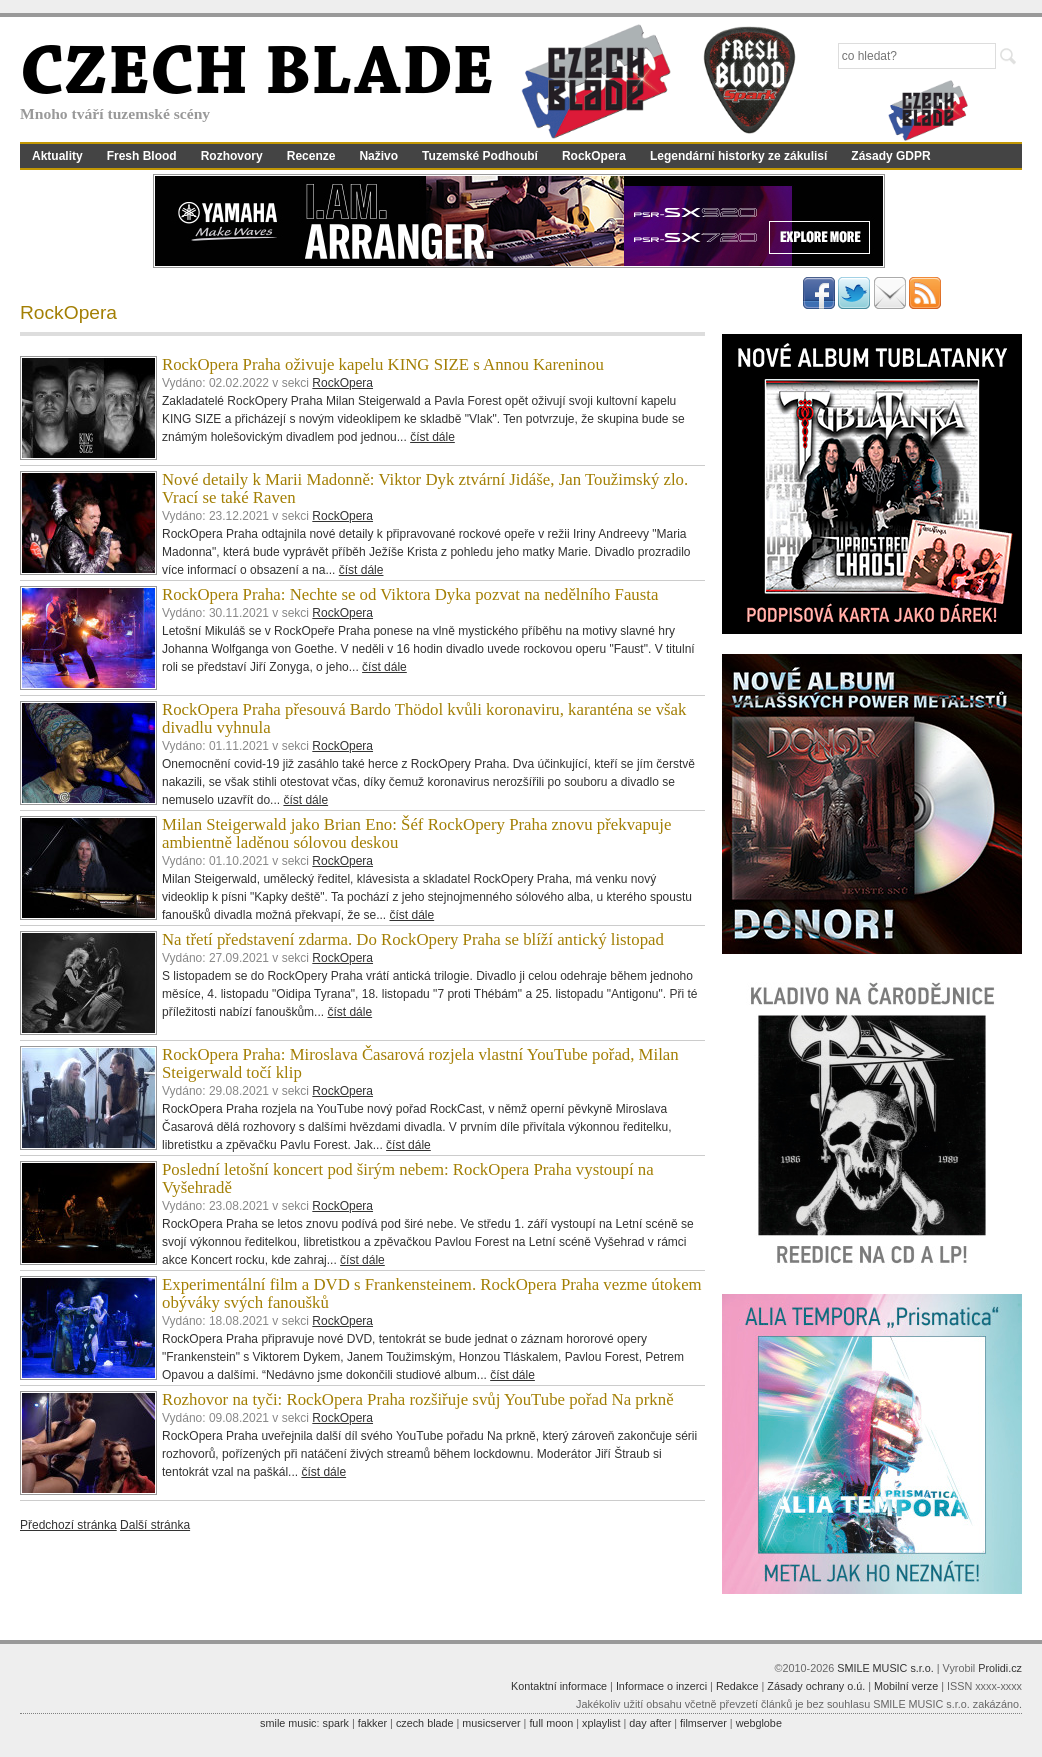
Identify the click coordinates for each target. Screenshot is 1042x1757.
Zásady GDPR (890, 156)
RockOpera (594, 156)
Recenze (311, 156)
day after (650, 1723)
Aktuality (57, 156)
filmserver (703, 1723)
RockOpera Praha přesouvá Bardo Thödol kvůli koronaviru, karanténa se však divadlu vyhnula (424, 718)
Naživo (378, 156)
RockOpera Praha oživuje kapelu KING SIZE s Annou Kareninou (383, 364)
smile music (288, 1723)
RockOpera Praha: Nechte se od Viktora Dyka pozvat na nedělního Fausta (410, 594)
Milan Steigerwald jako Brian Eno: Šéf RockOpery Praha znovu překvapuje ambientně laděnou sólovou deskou (416, 833)
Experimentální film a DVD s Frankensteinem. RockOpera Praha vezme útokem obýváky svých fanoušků (432, 1293)
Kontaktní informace (559, 1686)
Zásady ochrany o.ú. (816, 1686)
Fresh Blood (142, 156)
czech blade (425, 1723)
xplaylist (601, 1723)
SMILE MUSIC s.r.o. (885, 1668)
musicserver (491, 1723)
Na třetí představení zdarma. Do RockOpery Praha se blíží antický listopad (413, 939)
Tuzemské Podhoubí (480, 156)
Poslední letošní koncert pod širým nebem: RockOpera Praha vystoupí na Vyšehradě (408, 1178)
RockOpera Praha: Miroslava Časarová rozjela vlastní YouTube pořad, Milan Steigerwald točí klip (420, 1063)
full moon (551, 1723)
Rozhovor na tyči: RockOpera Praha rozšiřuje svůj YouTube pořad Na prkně (418, 1399)
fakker (372, 1723)
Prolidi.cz (1000, 1668)
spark (335, 1723)
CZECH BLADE (257, 76)
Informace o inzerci (661, 1686)
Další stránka (155, 1525)
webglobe (759, 1723)
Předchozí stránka (68, 1525)
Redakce (737, 1686)
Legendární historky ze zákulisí (738, 156)
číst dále (432, 437)
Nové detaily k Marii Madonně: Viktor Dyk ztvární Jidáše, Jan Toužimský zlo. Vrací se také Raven (425, 488)
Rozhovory (232, 156)
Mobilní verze (906, 1686)
